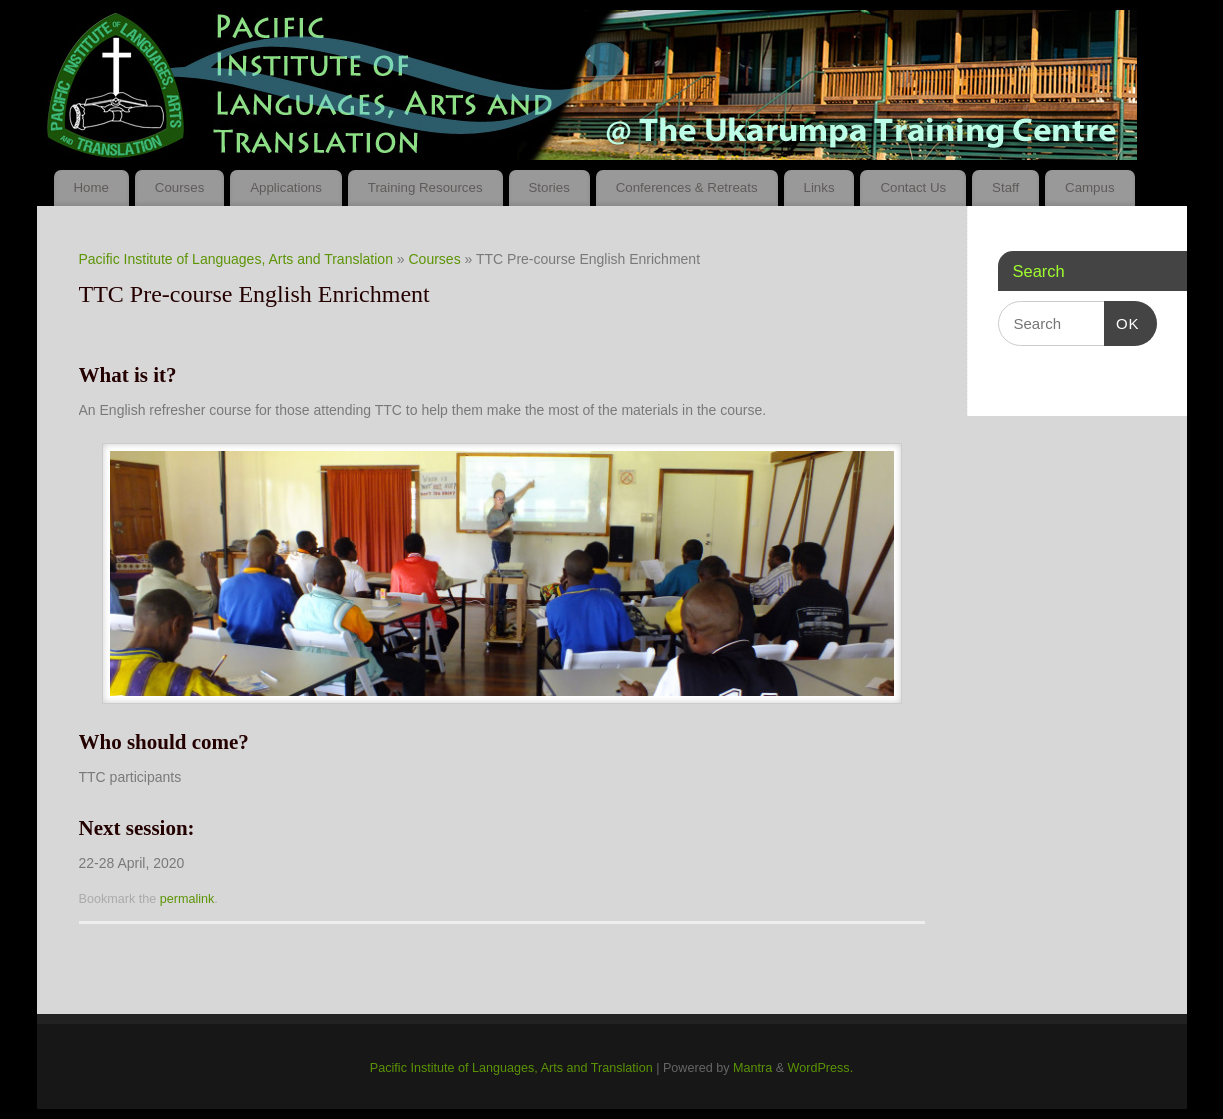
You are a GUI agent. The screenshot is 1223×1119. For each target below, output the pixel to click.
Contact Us (913, 187)
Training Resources (425, 187)
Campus (1090, 187)
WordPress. (821, 1068)
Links (818, 187)
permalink (187, 899)
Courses (180, 187)
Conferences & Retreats (687, 187)
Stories (548, 187)
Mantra (752, 1068)
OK (1122, 324)
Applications (286, 187)
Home (90, 187)
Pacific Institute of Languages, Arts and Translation (236, 259)
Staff (1005, 187)
